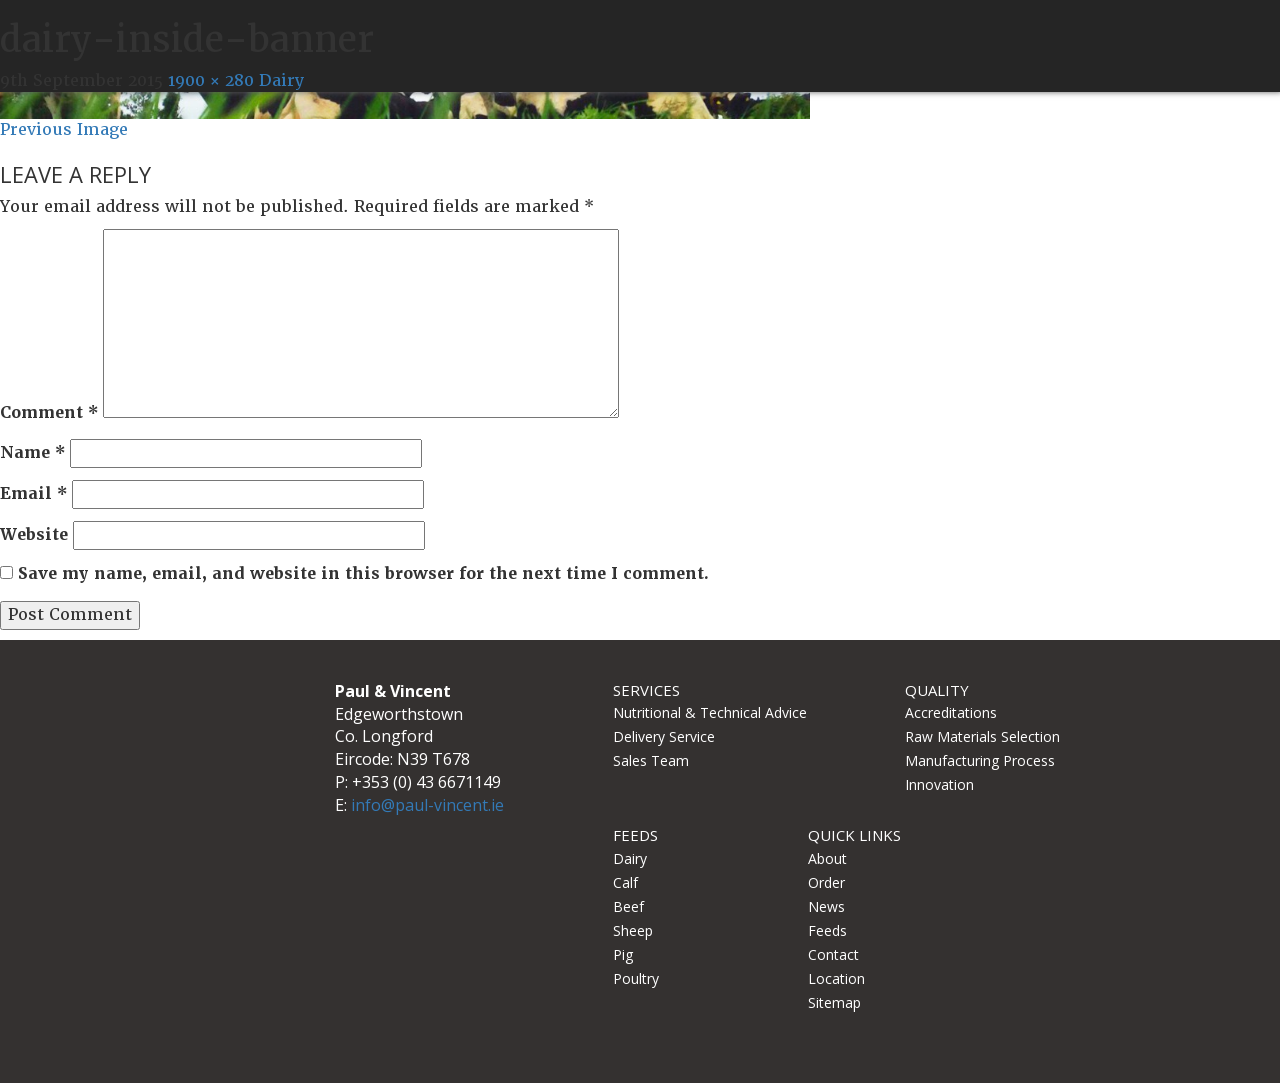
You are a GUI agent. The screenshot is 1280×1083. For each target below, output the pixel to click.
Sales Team (651, 760)
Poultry (636, 978)
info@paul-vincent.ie (427, 805)
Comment (49, 412)
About (827, 858)
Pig (623, 954)
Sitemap (834, 1002)
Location (836, 978)
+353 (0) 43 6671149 (426, 782)
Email (33, 493)
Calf (625, 882)
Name (32, 452)
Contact (833, 954)
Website (34, 534)
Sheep (633, 930)
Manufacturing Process (980, 760)
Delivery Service (664, 736)
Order (826, 882)
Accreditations (951, 712)
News (826, 906)
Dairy (281, 80)
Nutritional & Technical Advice (710, 712)
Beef (628, 906)
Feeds (827, 930)
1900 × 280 (211, 80)
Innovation (939, 784)
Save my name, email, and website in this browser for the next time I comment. (363, 573)
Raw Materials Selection (982, 736)
